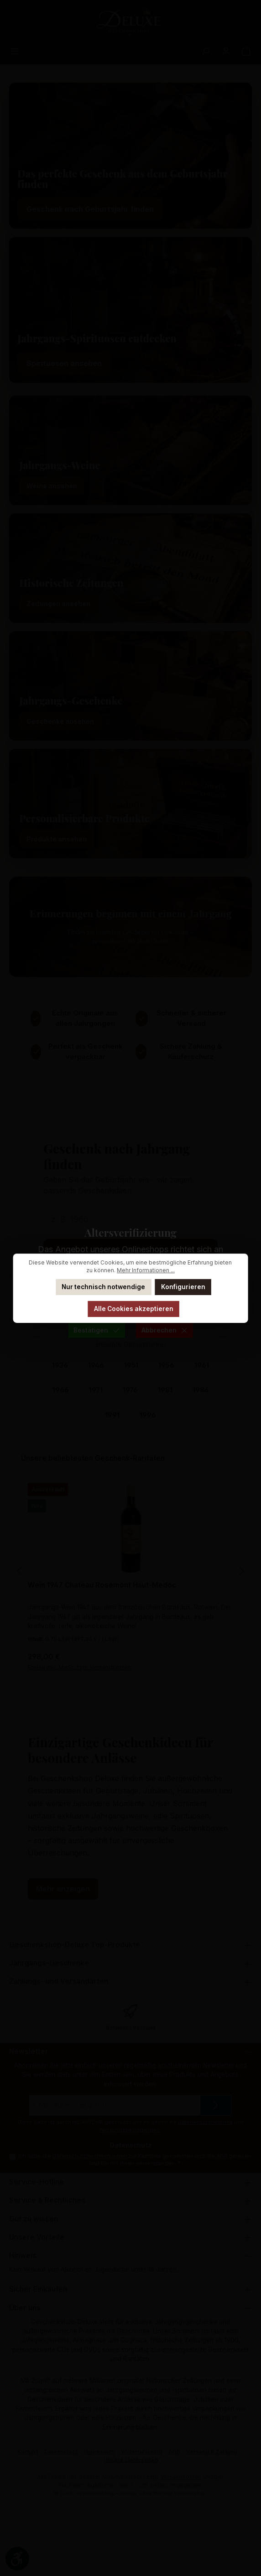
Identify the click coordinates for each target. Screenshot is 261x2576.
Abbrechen (164, 1330)
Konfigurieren (183, 1287)
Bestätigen (96, 1330)
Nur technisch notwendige (103, 1287)
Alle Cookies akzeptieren (133, 1308)
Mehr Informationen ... (146, 1270)
